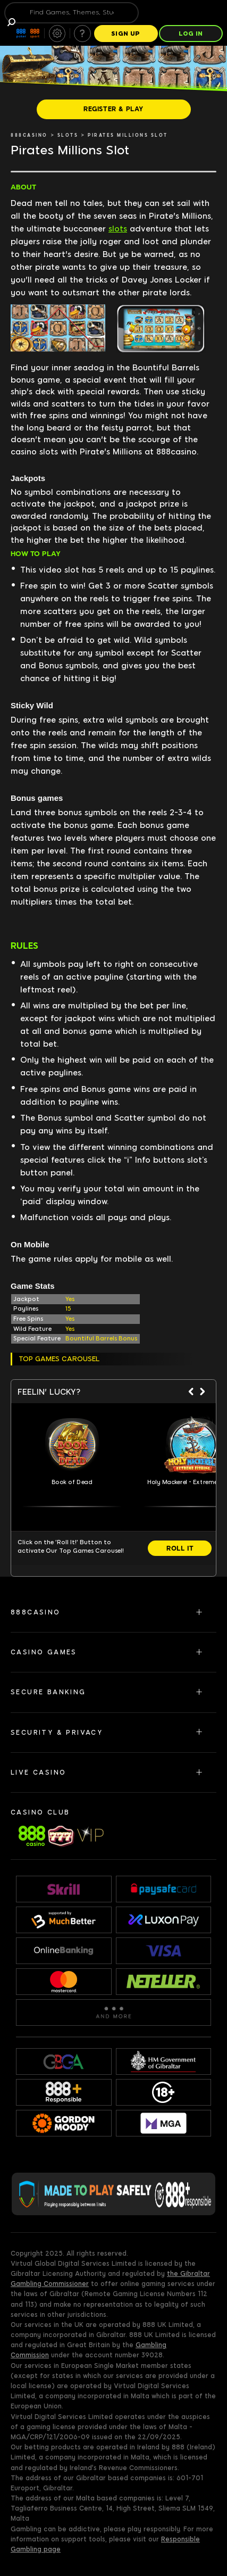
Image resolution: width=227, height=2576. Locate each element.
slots (117, 229)
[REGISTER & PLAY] (114, 109)
